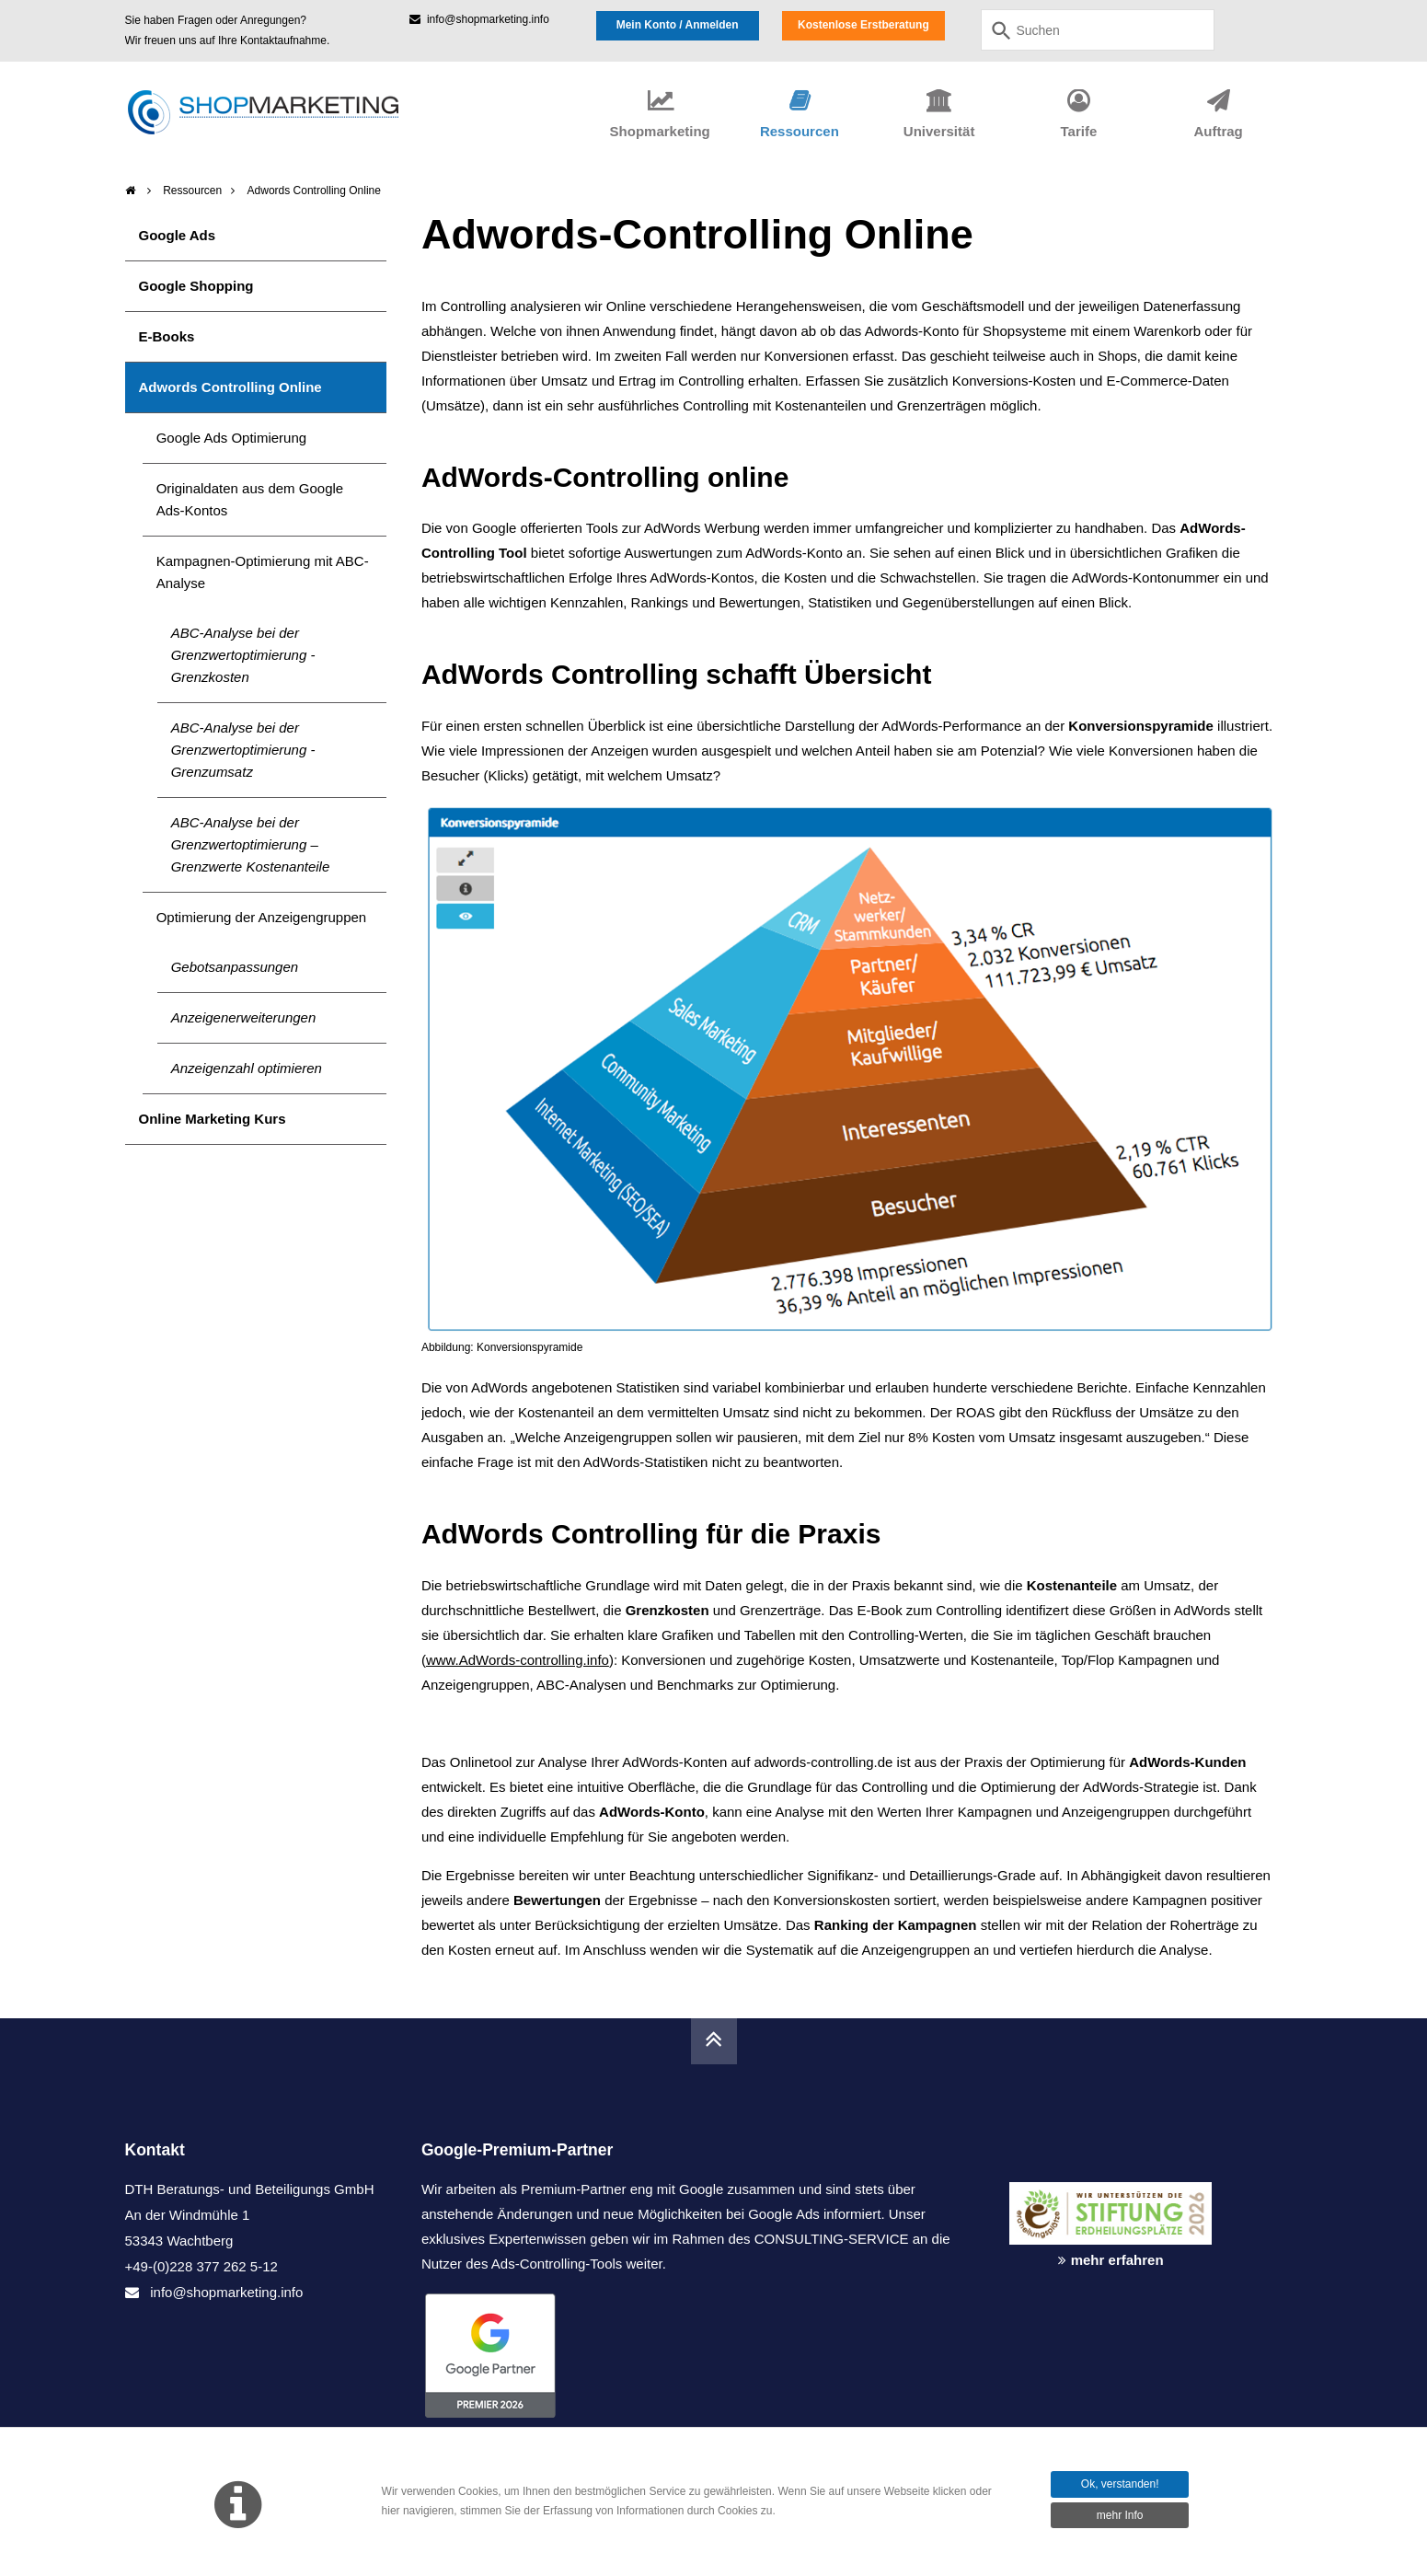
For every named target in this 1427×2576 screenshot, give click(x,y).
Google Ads (177, 235)
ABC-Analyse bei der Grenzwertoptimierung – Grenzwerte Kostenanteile (250, 844)
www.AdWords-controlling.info (517, 1660)
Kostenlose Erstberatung (863, 24)
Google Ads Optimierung (231, 437)
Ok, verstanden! (1120, 2484)
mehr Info (1120, 2515)
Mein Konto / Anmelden (677, 24)
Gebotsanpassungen (234, 967)
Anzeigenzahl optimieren (246, 1068)
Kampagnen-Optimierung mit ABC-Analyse (262, 572)
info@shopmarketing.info (479, 19)
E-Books (167, 336)
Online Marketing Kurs (212, 1118)
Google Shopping (196, 286)
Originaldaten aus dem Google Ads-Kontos (249, 499)
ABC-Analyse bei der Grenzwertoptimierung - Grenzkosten (243, 655)
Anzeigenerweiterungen (243, 1017)
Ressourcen (192, 190)
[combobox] (1097, 30)
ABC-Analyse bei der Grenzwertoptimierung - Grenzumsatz (243, 750)
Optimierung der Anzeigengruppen (261, 917)
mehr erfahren (1117, 2260)
